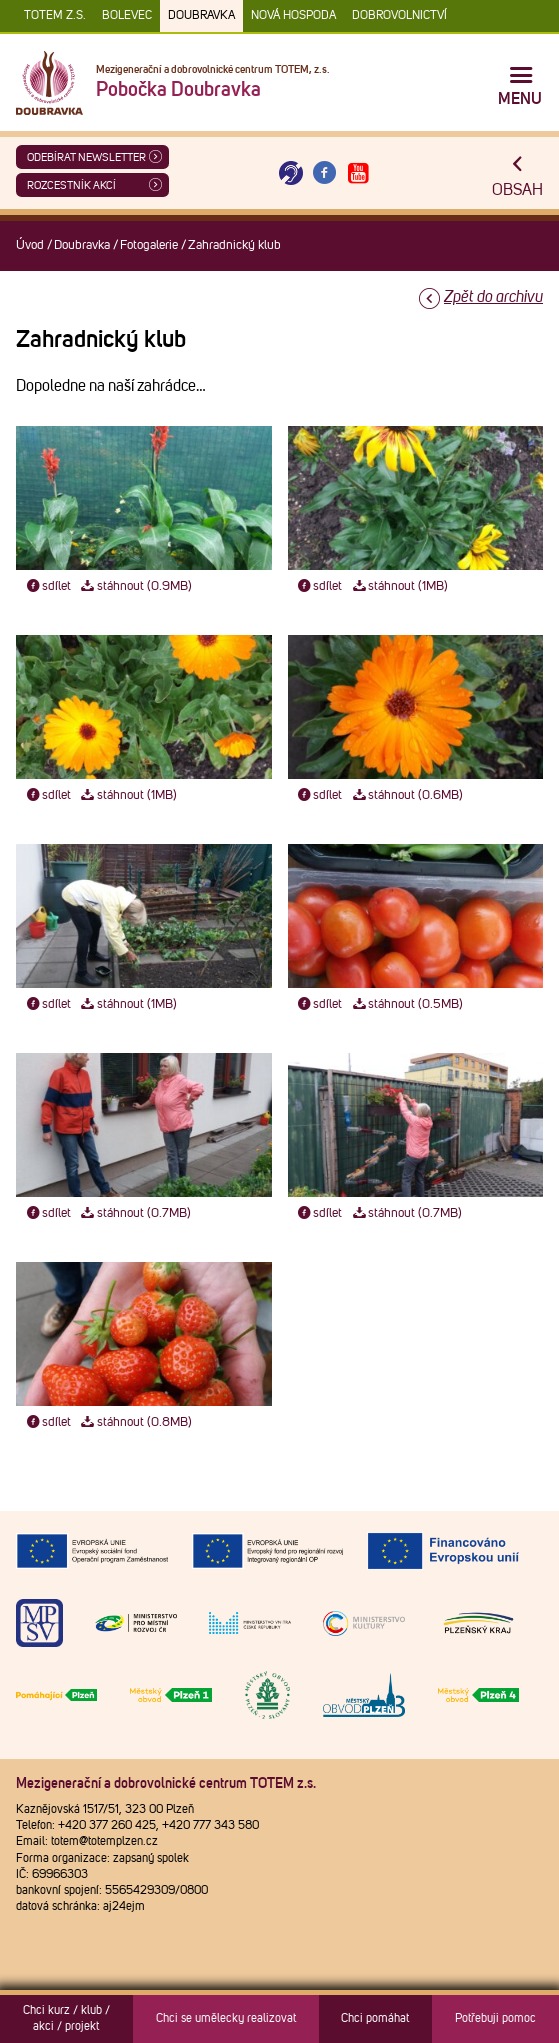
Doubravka (201, 16)
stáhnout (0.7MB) (135, 1213)
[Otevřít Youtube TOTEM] (358, 173)
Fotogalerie (149, 245)
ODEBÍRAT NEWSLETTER (86, 157)
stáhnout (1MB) (399, 586)
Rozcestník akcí (71, 185)
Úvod (30, 245)
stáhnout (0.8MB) (135, 1422)
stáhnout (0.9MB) (135, 586)
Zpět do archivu (493, 297)
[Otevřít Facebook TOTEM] (325, 173)
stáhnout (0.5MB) (406, 1004)
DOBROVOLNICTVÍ (399, 16)
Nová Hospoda (293, 16)
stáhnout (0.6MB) (406, 795)
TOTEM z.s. (55, 16)
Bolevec (127, 16)
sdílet (47, 586)
